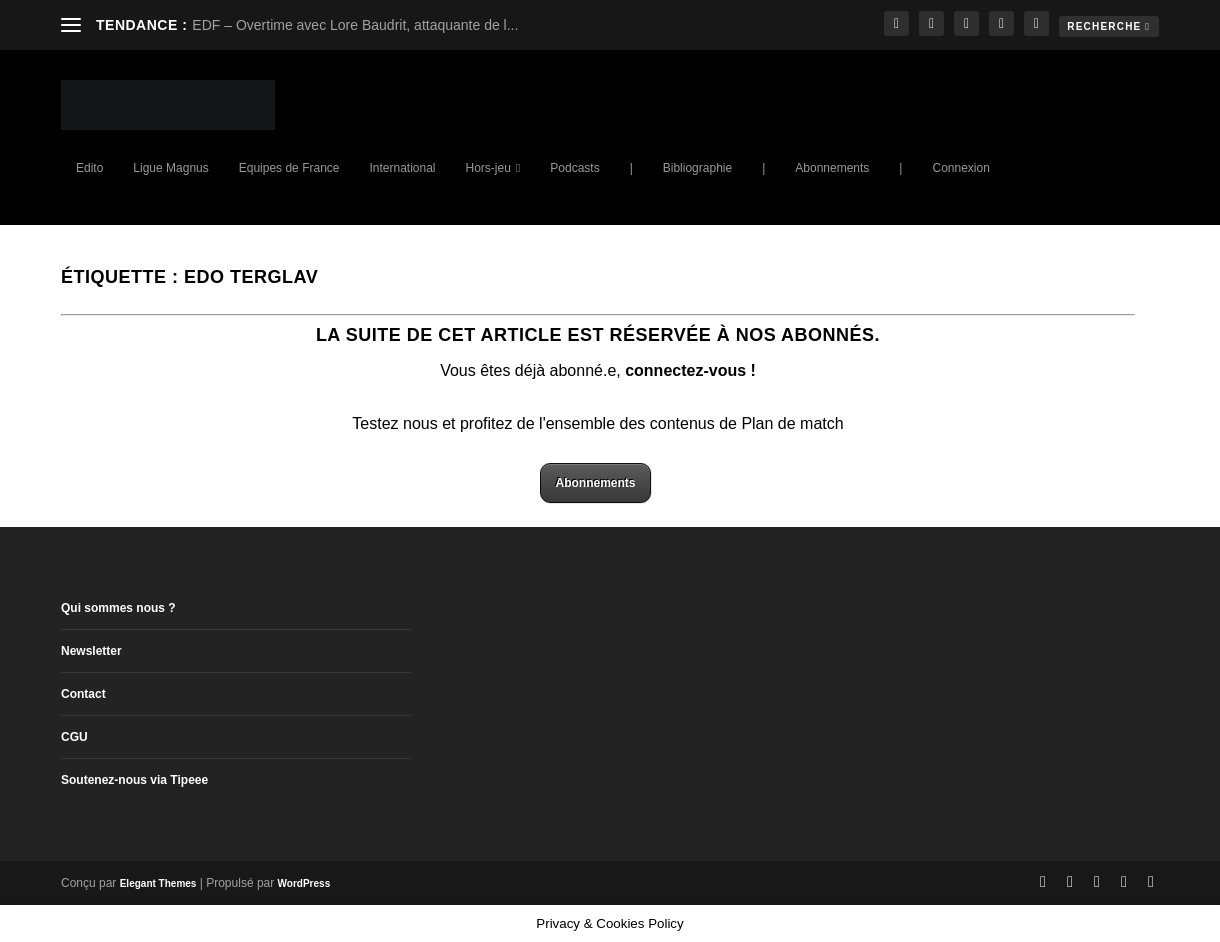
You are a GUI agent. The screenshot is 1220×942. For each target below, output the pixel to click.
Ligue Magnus (170, 168)
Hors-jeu (488, 168)
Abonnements (832, 168)
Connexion (960, 168)
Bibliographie (697, 168)
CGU (74, 737)
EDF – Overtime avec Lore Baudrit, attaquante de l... (355, 25)
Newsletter (91, 651)
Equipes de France (289, 168)
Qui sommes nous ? (118, 608)
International (402, 168)
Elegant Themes (158, 883)
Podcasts (574, 168)
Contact (83, 694)
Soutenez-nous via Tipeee (134, 780)
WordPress (304, 883)
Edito (89, 168)
